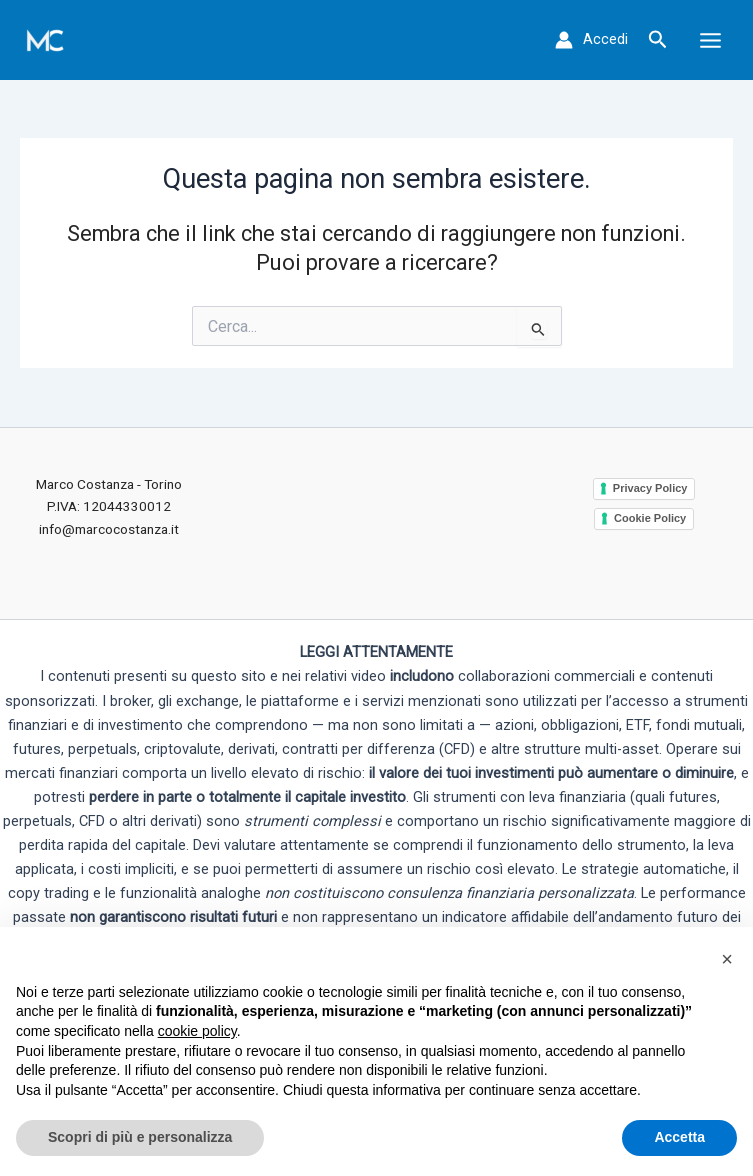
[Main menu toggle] (710, 39)
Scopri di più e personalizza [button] (140, 1137)
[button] (658, 40)
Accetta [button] (679, 1137)
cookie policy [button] (197, 1031)
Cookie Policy (650, 518)
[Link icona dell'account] (591, 40)
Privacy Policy (650, 488)
